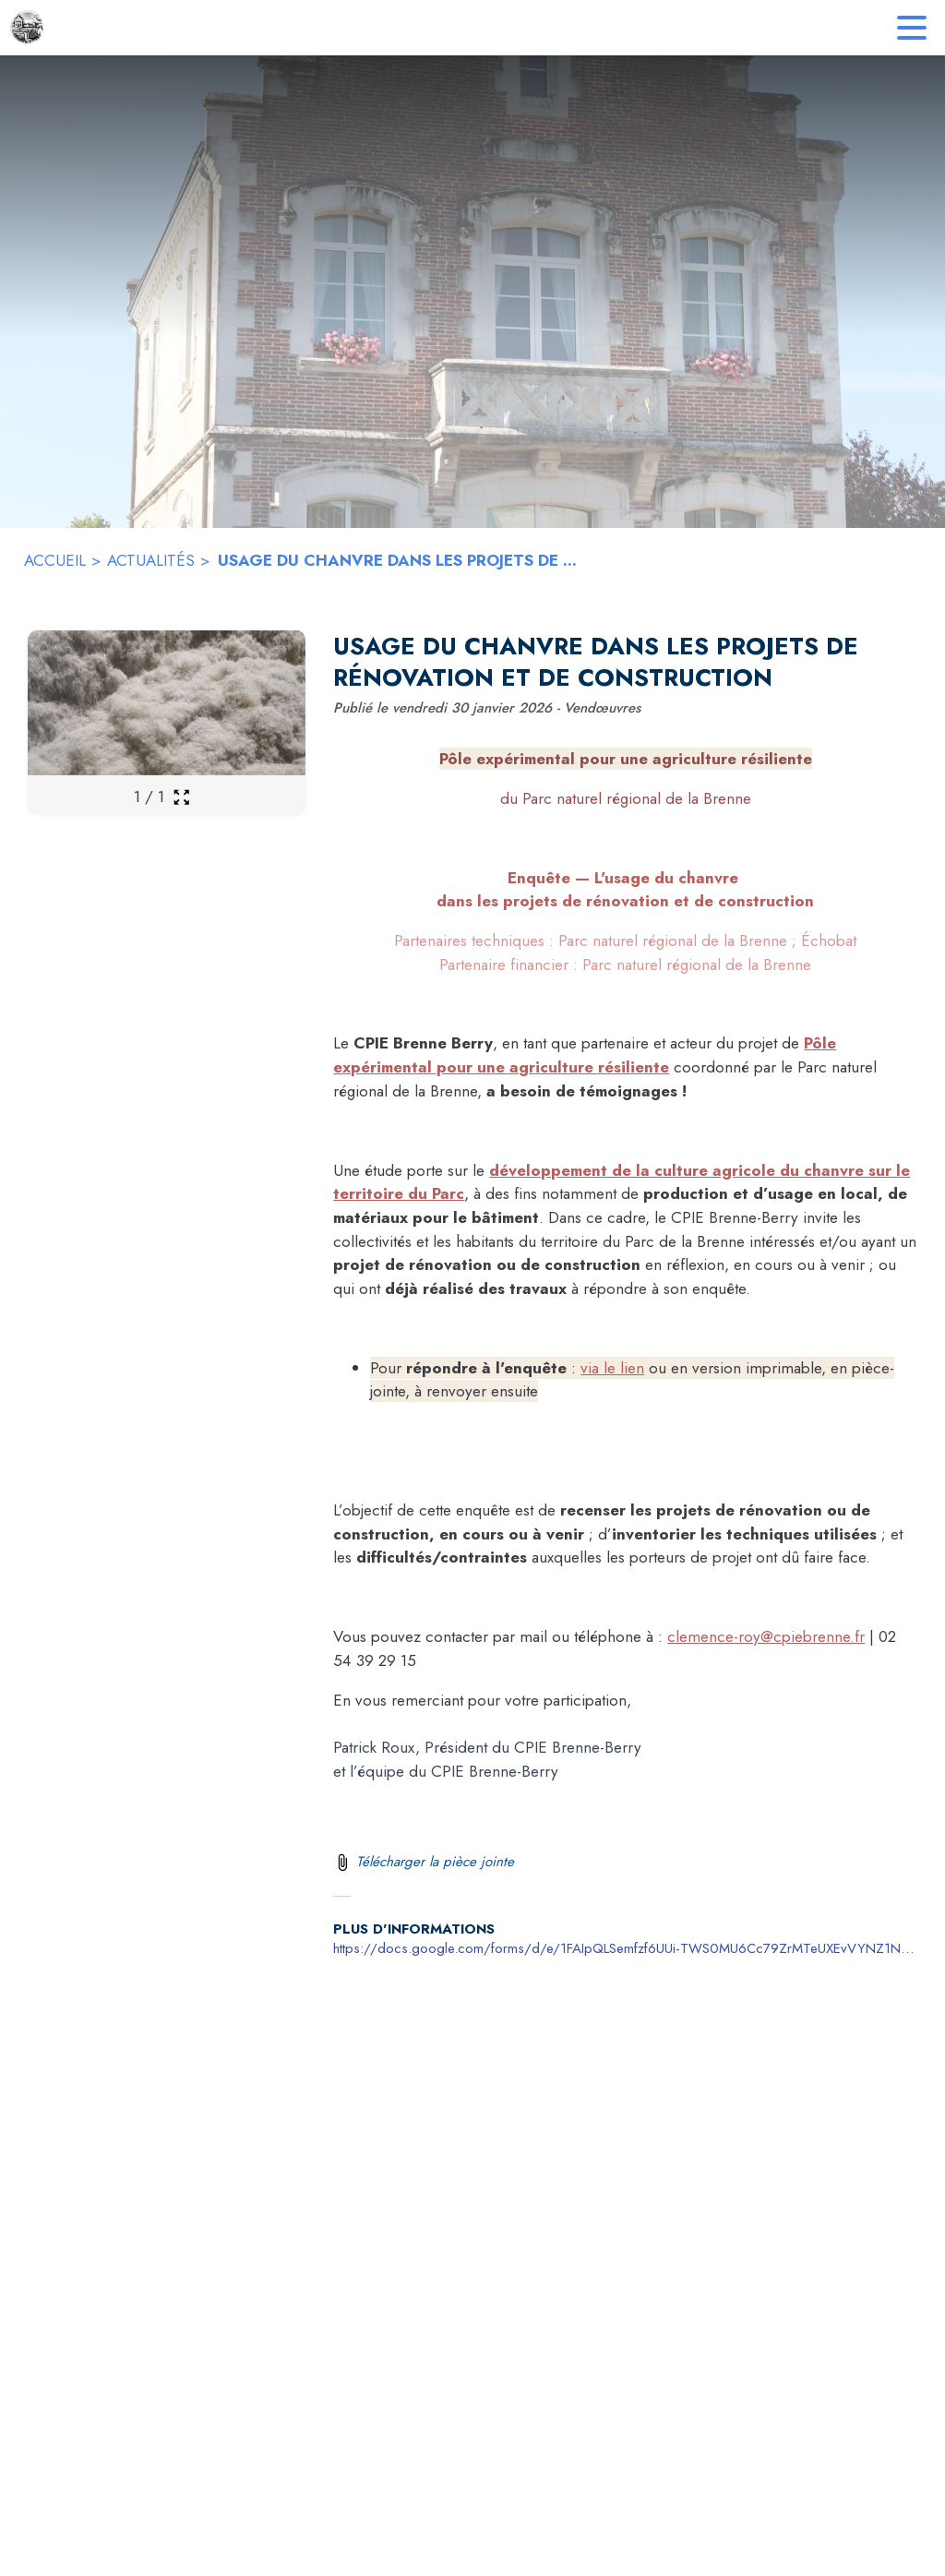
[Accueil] (27, 27)
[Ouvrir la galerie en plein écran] (181, 797)
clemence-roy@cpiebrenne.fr (766, 1636)
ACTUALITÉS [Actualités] (151, 560)
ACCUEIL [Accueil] (55, 560)
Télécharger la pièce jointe (435, 1861)
